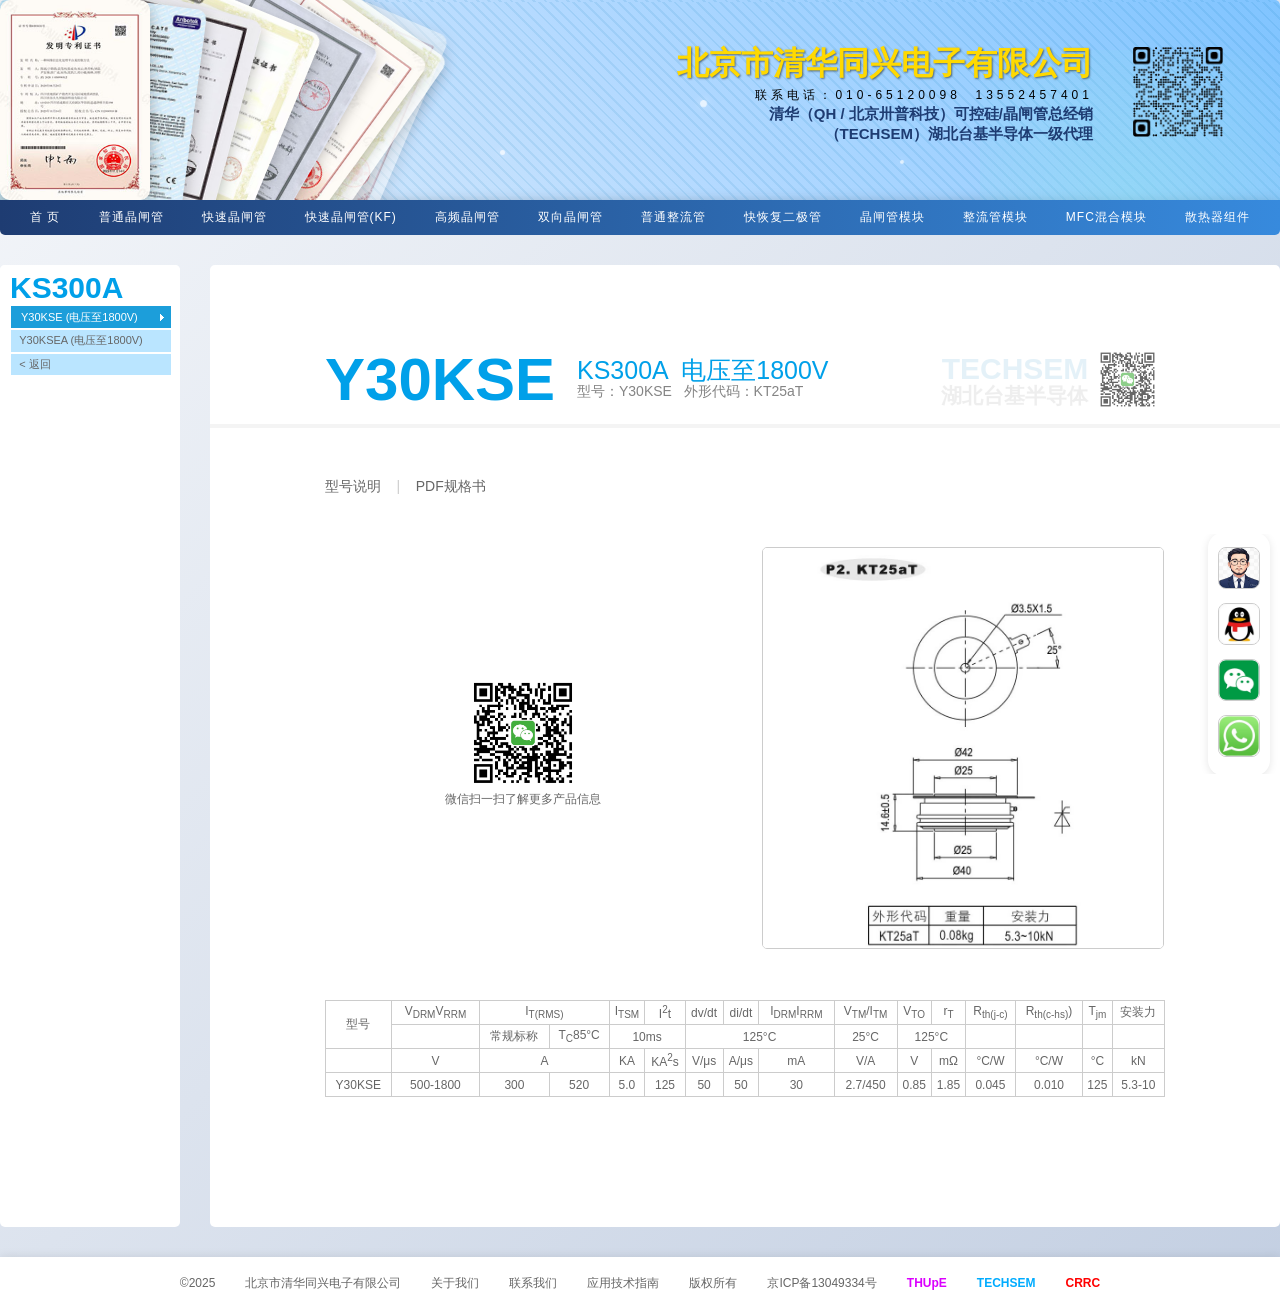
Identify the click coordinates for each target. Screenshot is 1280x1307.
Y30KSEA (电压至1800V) (81, 340)
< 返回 (34, 364)
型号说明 (353, 486)
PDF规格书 (451, 486)
